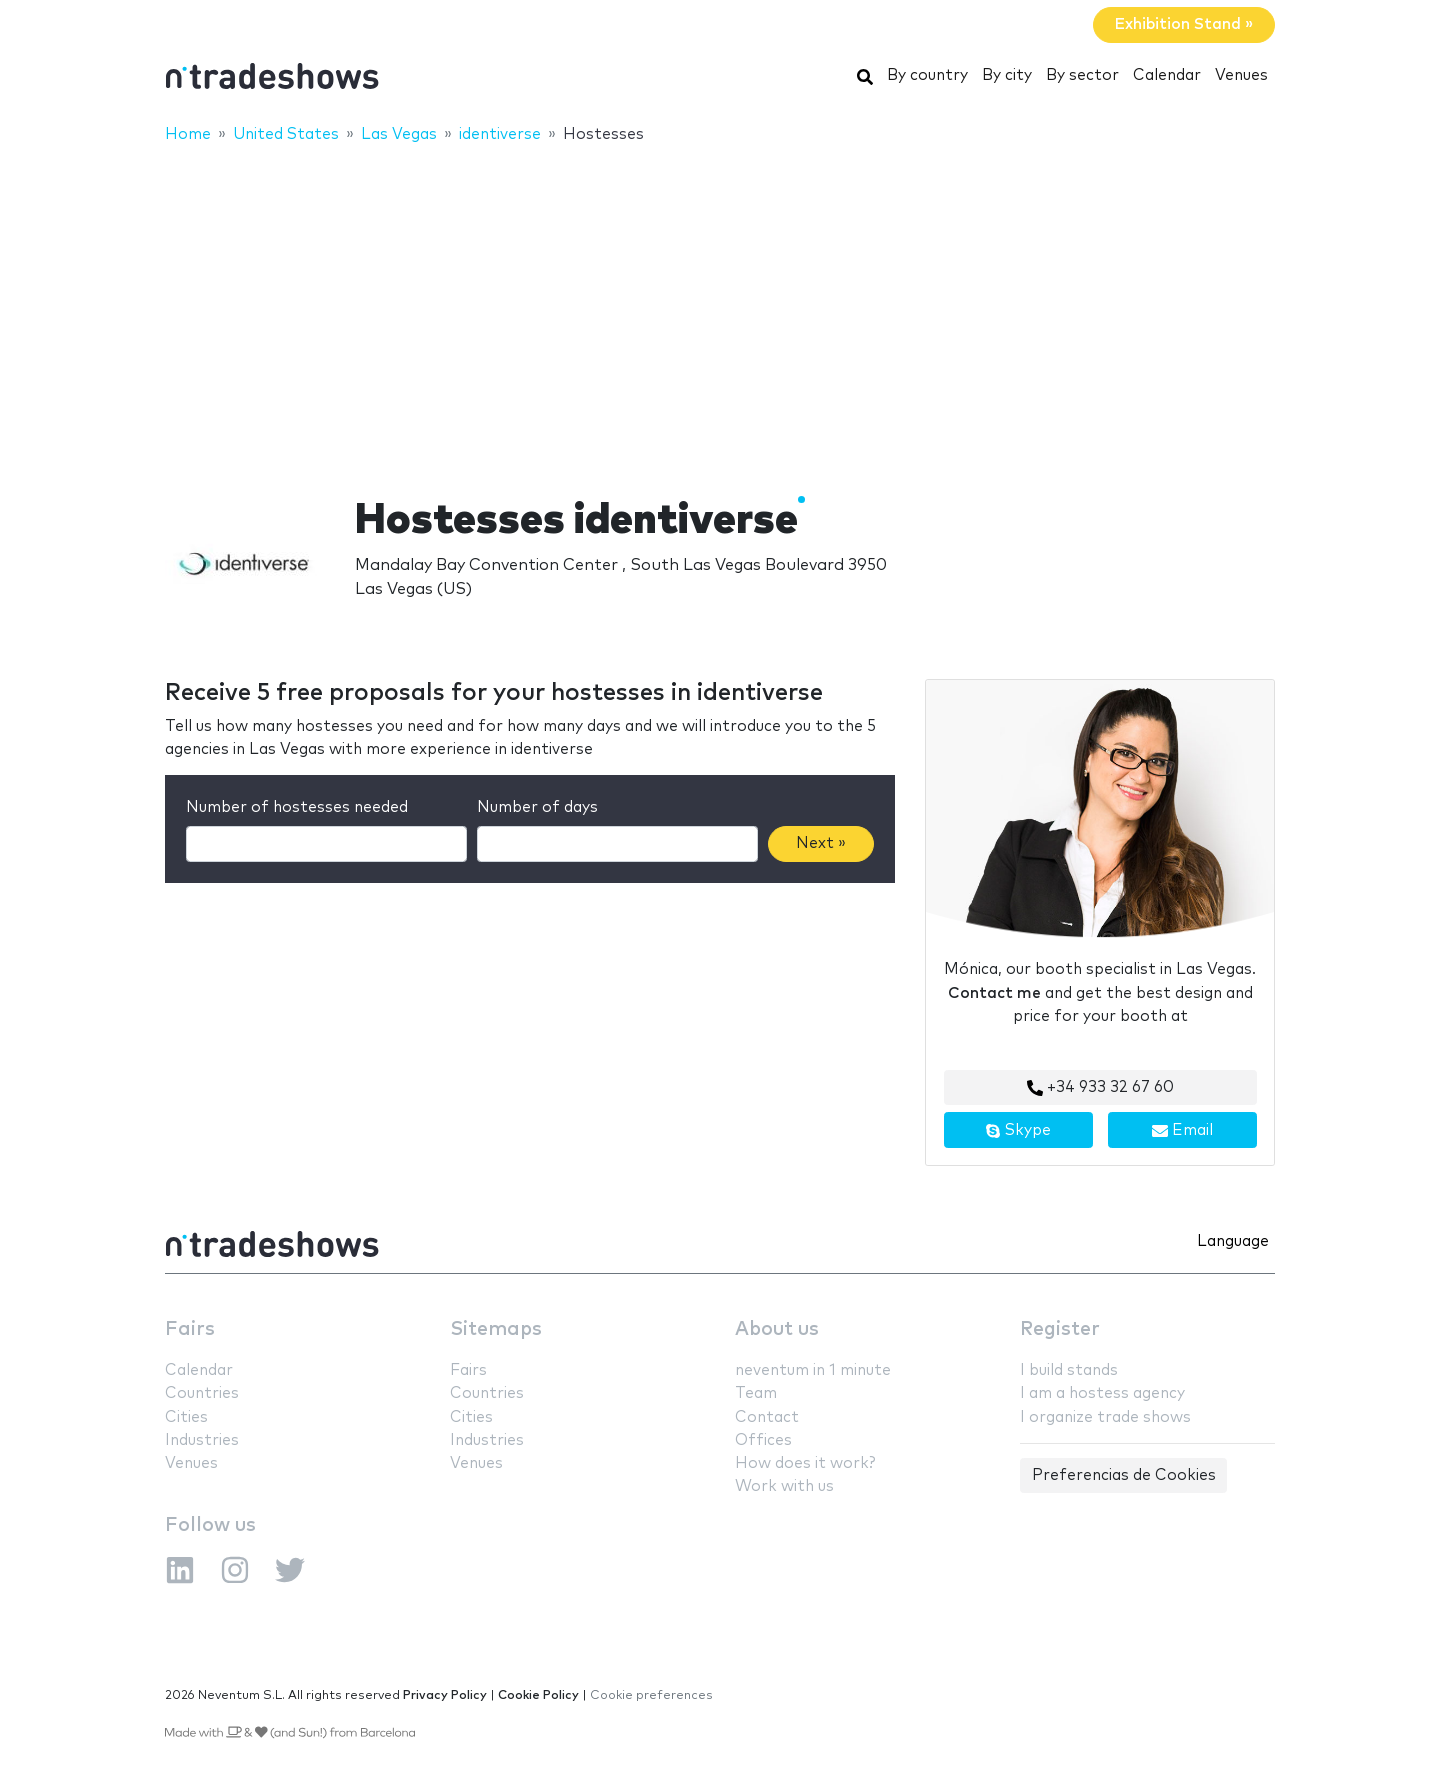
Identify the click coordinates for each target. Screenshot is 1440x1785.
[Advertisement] (720, 307)
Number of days (537, 807)
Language (1233, 1241)
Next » (821, 843)
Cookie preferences (651, 1695)
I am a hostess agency (1102, 1393)
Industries (202, 1440)
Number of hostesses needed (297, 807)
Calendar (1167, 75)
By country (927, 75)
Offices (763, 1440)
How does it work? (805, 1463)
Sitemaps (496, 1329)
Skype (1018, 1131)
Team (756, 1393)
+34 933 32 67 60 (1100, 1088)
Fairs (190, 1329)
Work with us (784, 1486)
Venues (1241, 75)
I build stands (1069, 1370)
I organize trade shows (1105, 1417)
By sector (1082, 75)
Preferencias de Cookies (1124, 1475)
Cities (186, 1417)
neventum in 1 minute (813, 1370)
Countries (202, 1393)
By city (1007, 75)
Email (1182, 1131)
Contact (767, 1417)
